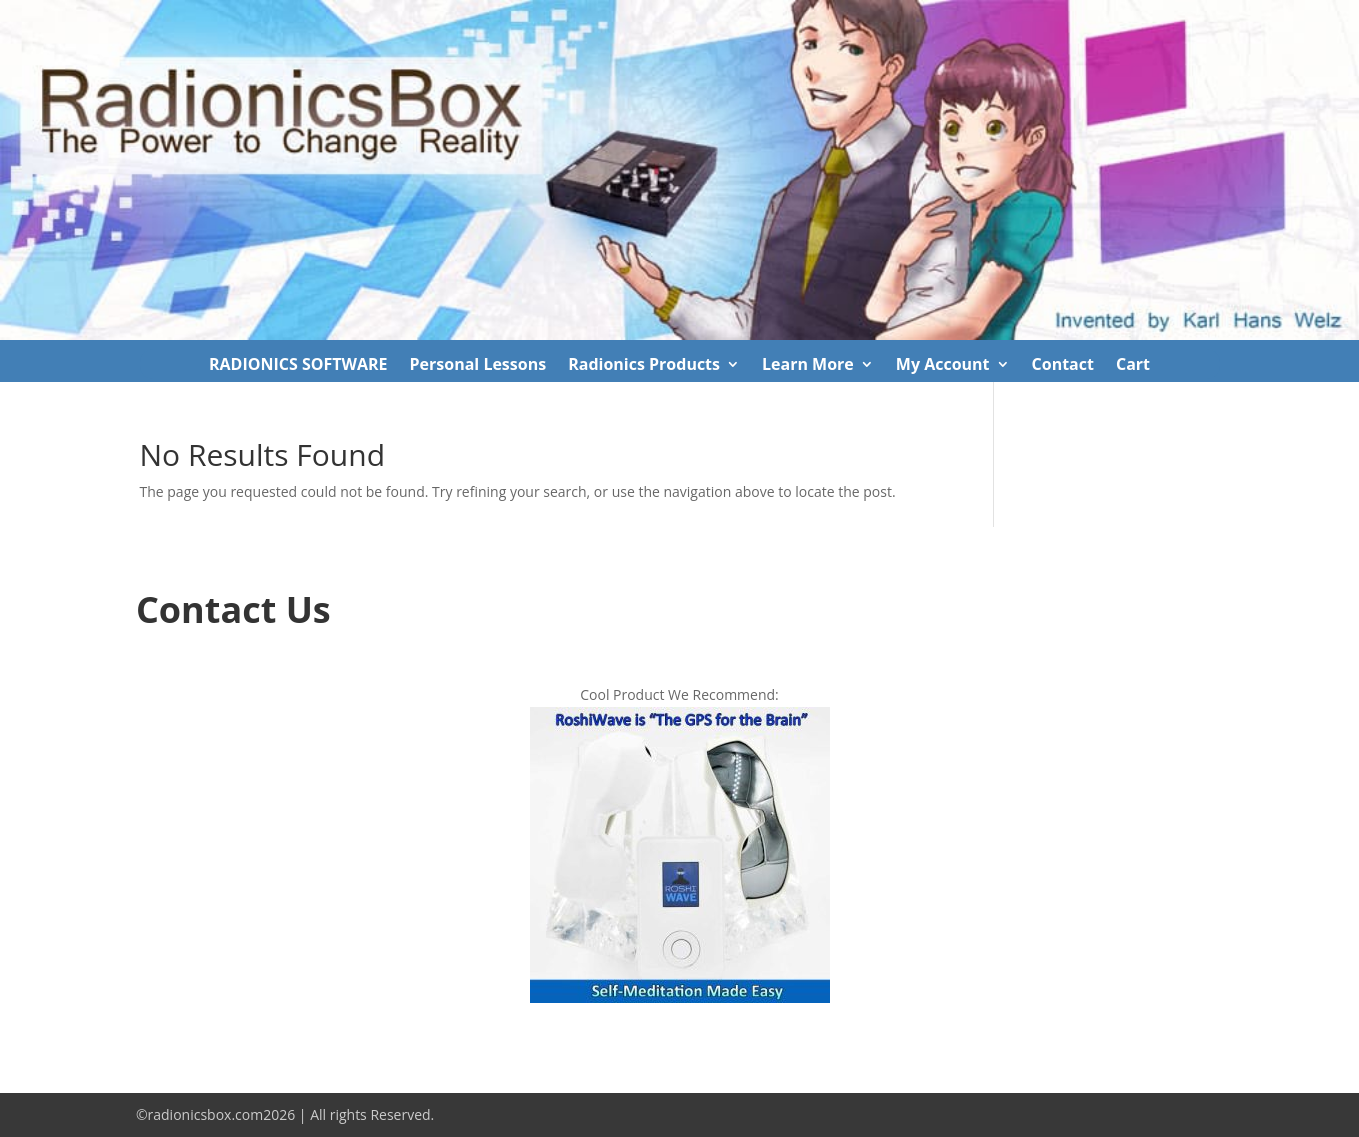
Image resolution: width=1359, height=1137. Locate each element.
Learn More (808, 366)
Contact (1063, 366)
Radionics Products (644, 366)
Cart (1133, 366)
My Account (943, 366)
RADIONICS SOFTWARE (298, 366)
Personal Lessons (478, 366)
